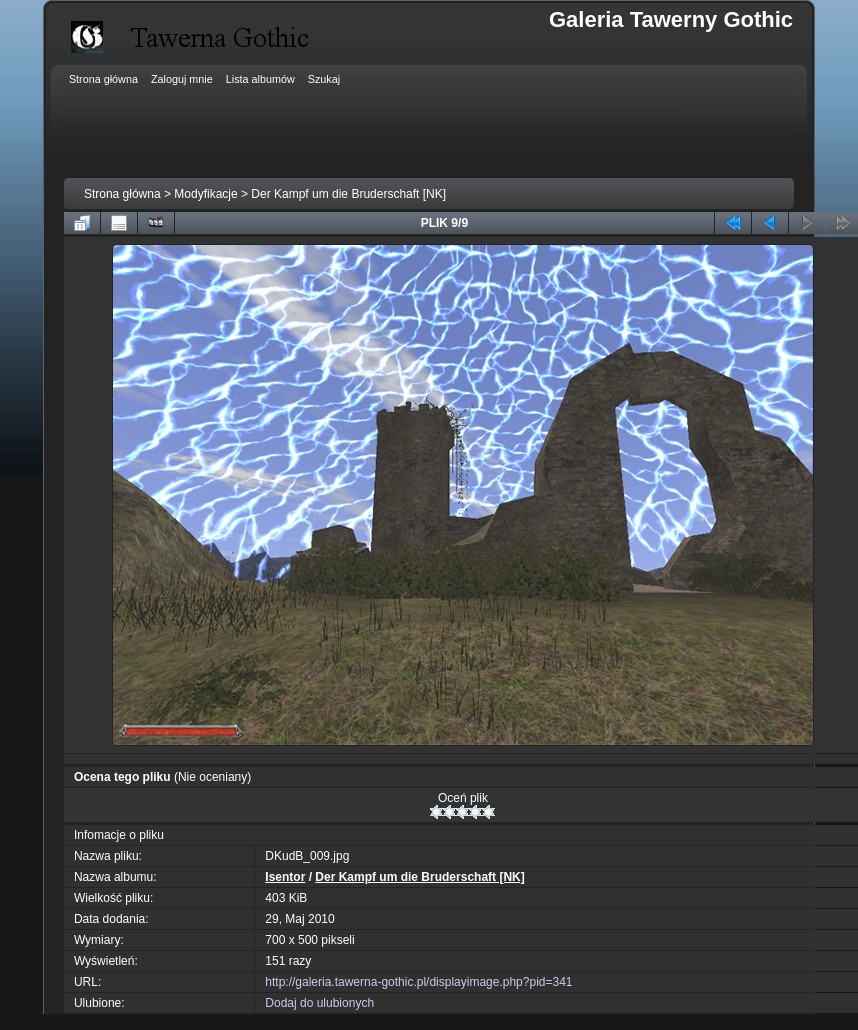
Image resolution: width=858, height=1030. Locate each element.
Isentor (285, 877)
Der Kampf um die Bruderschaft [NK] (348, 194)
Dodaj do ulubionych (319, 1003)
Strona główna (122, 194)
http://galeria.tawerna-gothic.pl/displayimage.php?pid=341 (418, 982)
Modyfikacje (205, 194)
